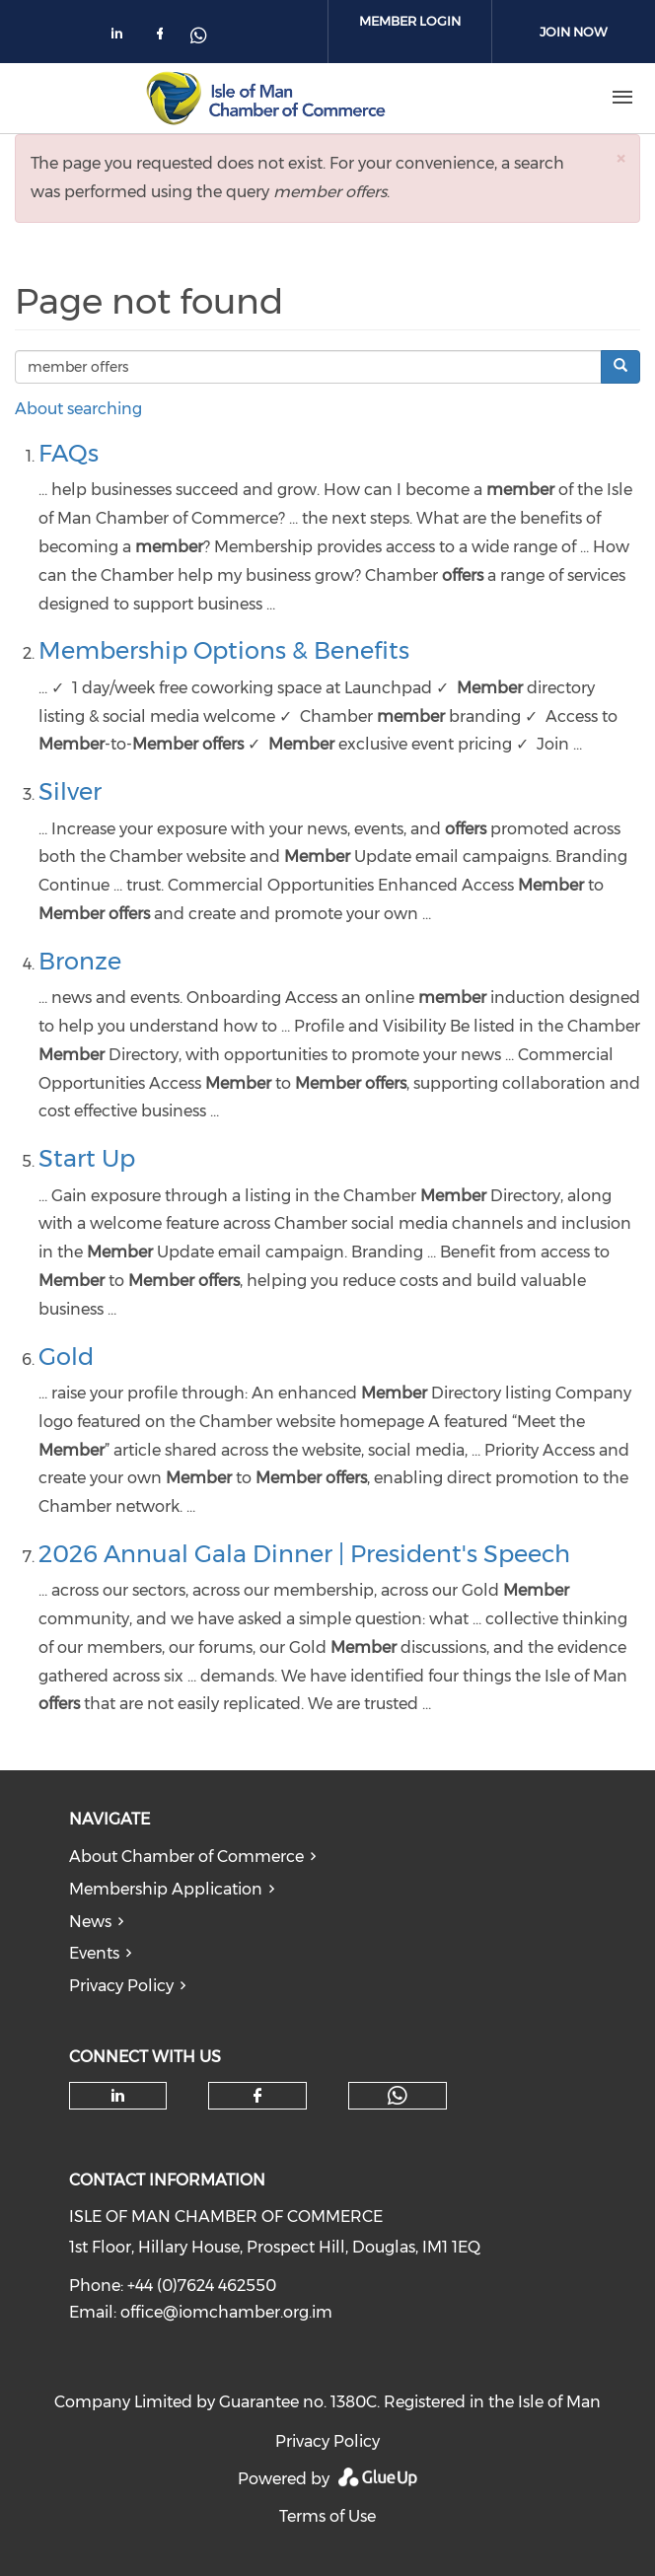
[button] (620, 158)
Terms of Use (327, 2516)
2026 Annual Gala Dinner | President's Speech (304, 1553)
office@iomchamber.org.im (226, 2312)
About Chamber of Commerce (186, 1856)
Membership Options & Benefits (223, 650)
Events (94, 1953)
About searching (78, 408)
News (90, 1921)
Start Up (86, 1158)
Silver (70, 791)
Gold (66, 1356)
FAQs (68, 453)
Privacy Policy (121, 1985)
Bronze (79, 961)
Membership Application (165, 1889)
